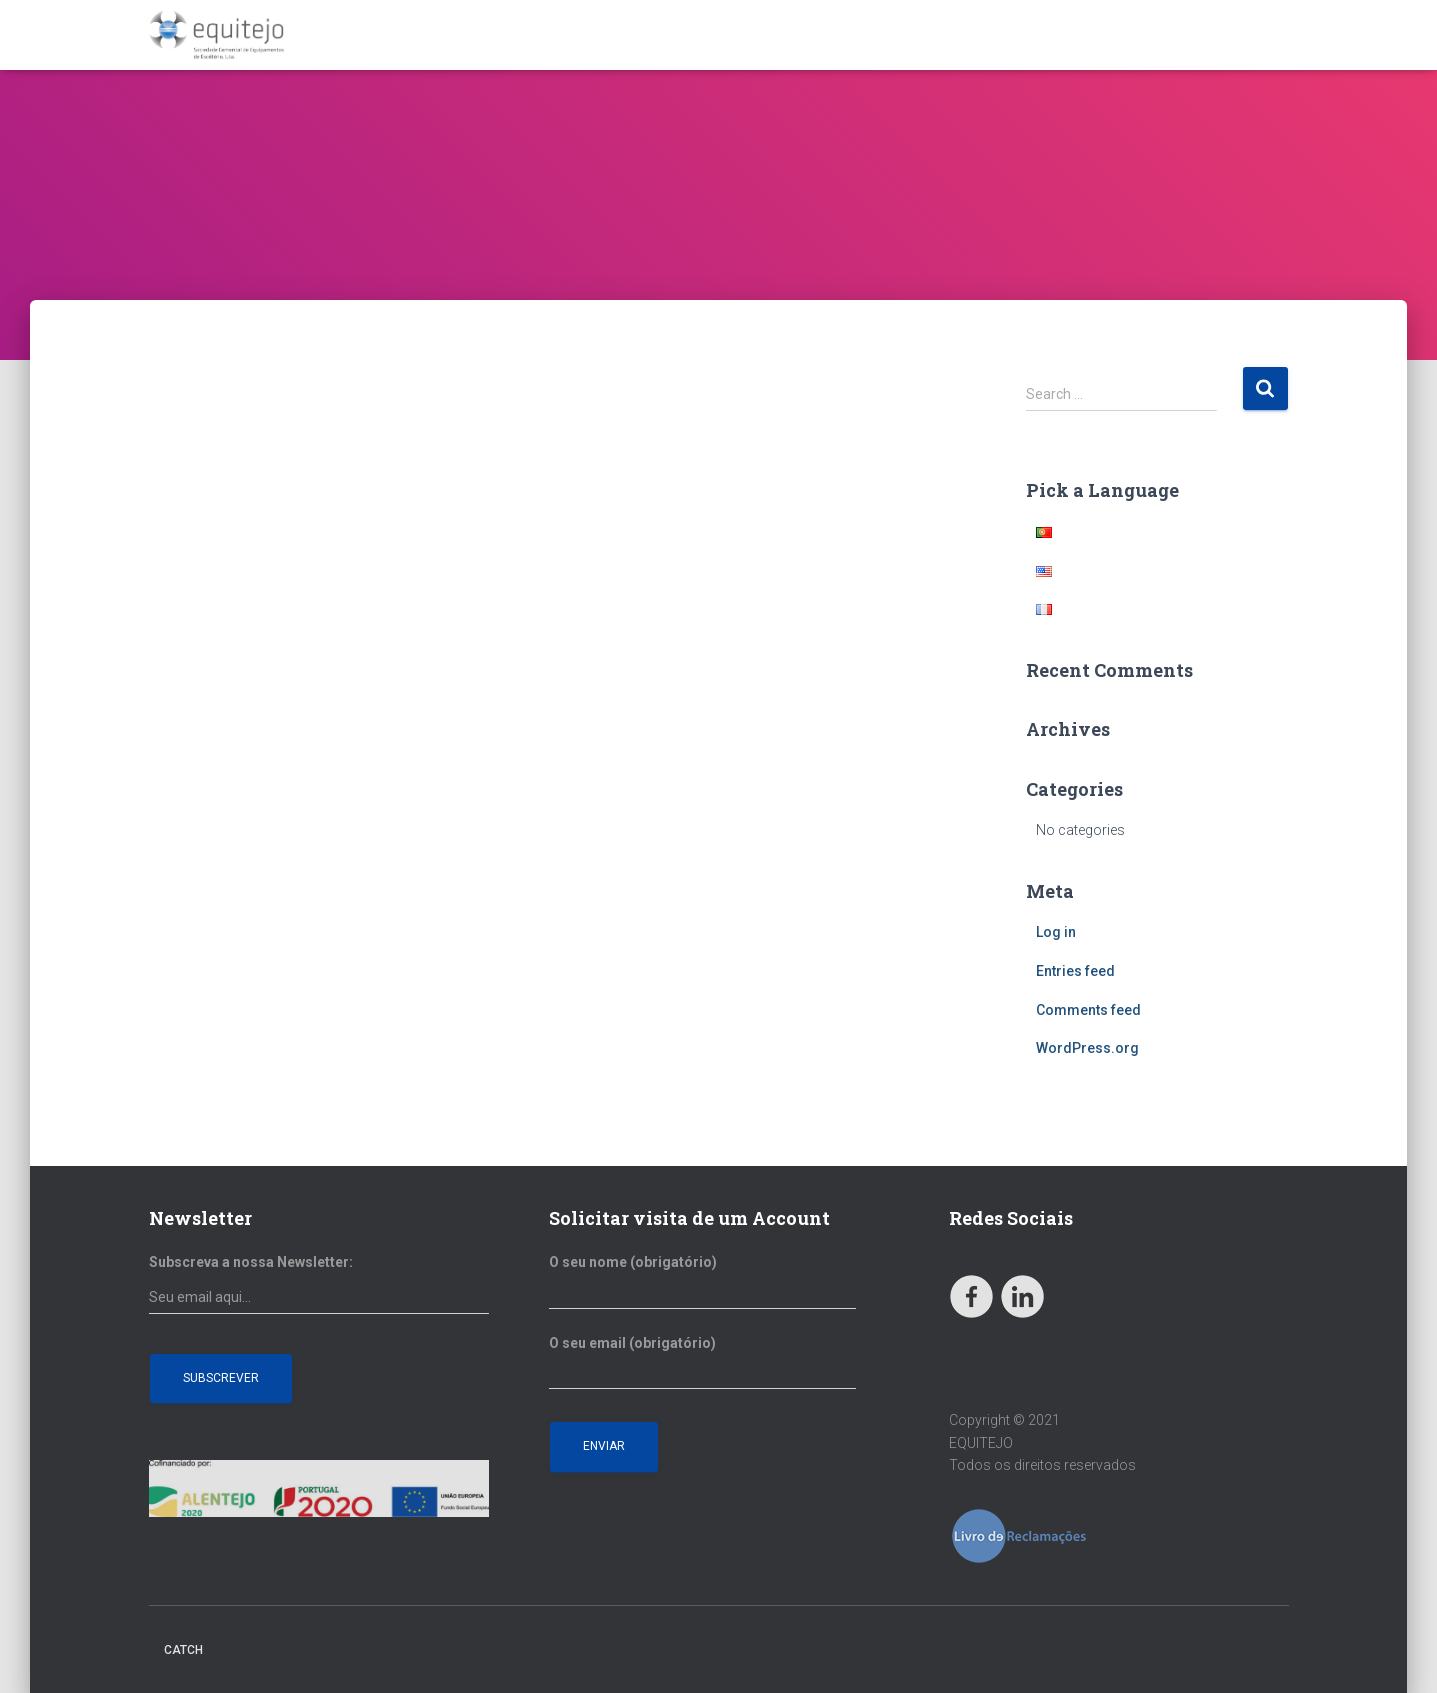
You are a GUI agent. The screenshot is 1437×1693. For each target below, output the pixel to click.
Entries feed (1075, 971)
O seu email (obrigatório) (702, 1363)
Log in (1056, 932)
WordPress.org (1087, 1048)
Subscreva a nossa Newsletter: (251, 1262)
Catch (183, 1650)
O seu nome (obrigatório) (702, 1282)
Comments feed (1088, 1010)
